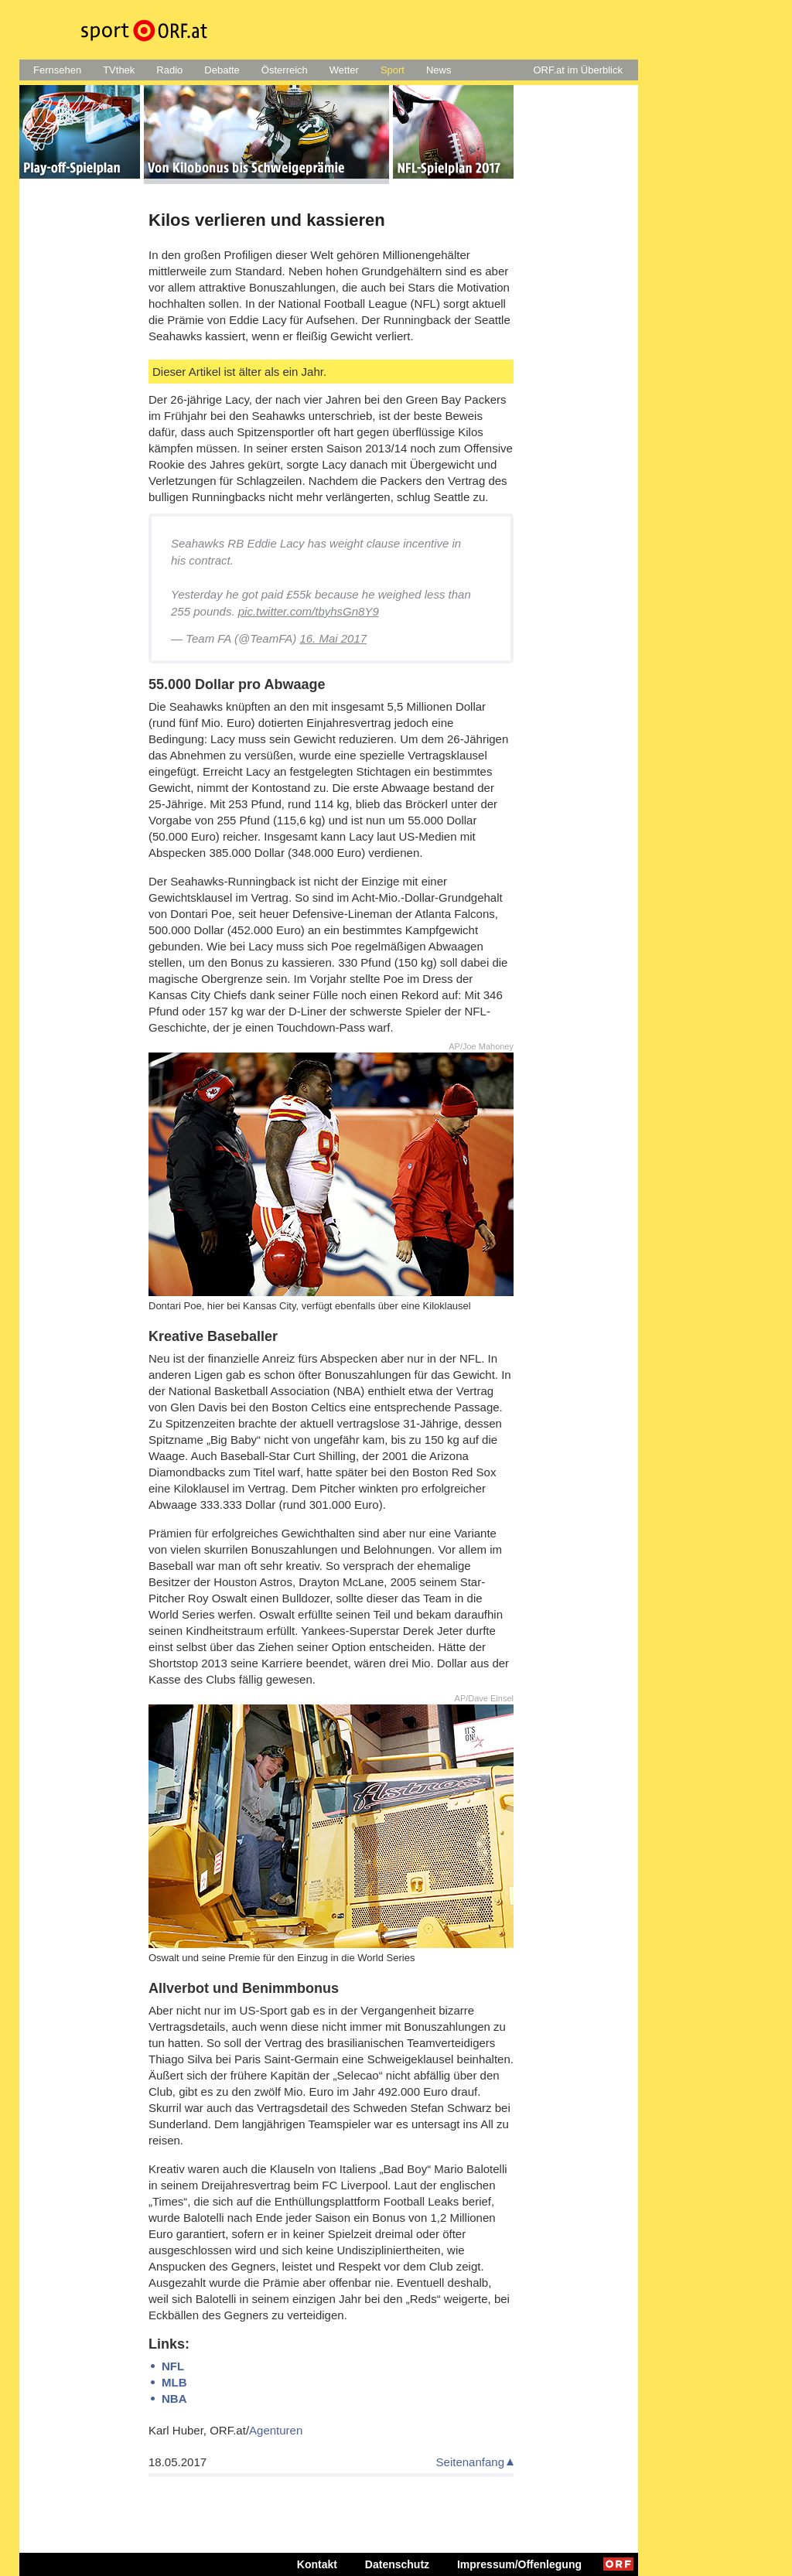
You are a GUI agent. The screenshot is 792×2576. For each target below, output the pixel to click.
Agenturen (275, 2430)
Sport (393, 70)
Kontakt (317, 2564)
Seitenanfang (470, 2462)
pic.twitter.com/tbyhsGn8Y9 (308, 611)
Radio (169, 70)
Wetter (344, 70)
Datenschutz (397, 2564)
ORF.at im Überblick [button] (578, 70)
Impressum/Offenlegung (519, 2564)
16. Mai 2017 (333, 638)
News (439, 70)
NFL (173, 2366)
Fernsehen (57, 70)
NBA (174, 2398)
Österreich (284, 70)
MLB (174, 2382)
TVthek (119, 70)
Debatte (222, 70)
